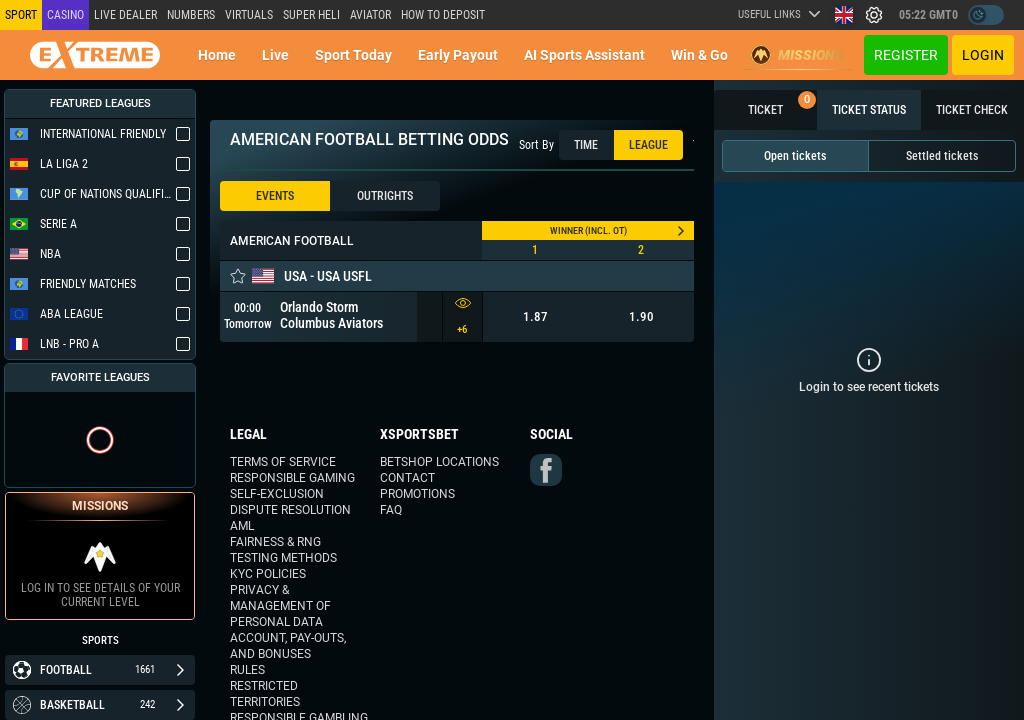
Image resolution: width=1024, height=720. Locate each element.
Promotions (417, 494)
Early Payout (458, 55)
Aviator (370, 15)
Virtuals (249, 15)
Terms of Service (283, 462)
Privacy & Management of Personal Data (280, 606)
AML (242, 526)
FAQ (391, 510)
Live (275, 55)
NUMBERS (191, 15)
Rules (247, 670)
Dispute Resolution (290, 510)
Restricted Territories (265, 694)
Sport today (353, 55)
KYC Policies (268, 574)
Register (906, 55)
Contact (407, 478)
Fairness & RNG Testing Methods (283, 550)
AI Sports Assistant (584, 55)
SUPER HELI (311, 15)
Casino (65, 15)
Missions (797, 55)
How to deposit (443, 15)
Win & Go (699, 55)
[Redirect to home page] (95, 55)
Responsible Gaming (292, 478)
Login (983, 55)
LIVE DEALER (125, 15)
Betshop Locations (439, 462)
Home (217, 55)
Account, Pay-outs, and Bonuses (288, 646)
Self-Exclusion (277, 494)
